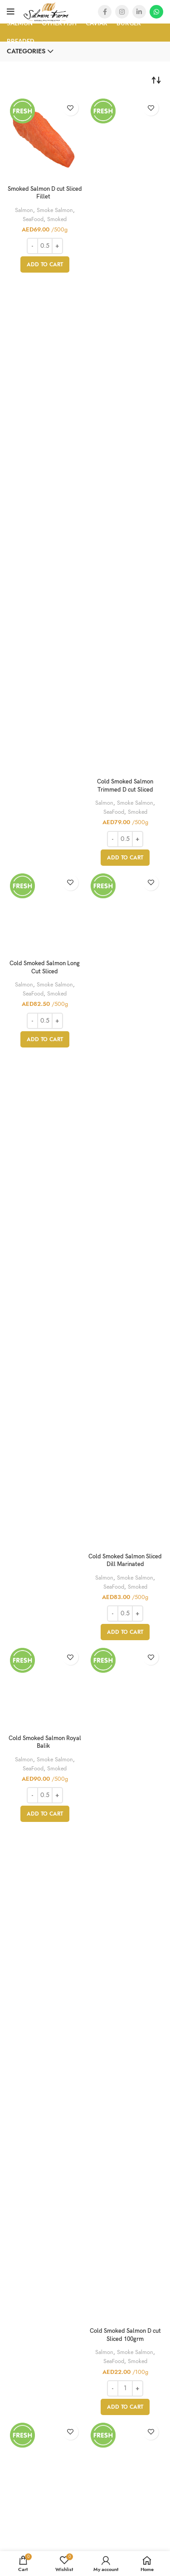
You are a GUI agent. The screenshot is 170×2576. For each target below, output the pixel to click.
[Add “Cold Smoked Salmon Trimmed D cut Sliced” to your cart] (125, 857)
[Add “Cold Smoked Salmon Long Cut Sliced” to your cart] (44, 1039)
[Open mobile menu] (10, 12)
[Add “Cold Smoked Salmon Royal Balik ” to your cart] (44, 1814)
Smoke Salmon (55, 210)
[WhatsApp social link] (156, 12)
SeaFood (33, 219)
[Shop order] (156, 79)
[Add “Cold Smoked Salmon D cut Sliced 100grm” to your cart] (125, 2407)
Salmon (24, 210)
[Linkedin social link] (139, 12)
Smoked (57, 219)
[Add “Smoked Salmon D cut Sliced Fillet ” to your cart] (44, 264)
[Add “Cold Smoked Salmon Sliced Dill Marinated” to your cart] (125, 1632)
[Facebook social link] (105, 12)
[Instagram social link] (122, 12)
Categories (26, 51)
